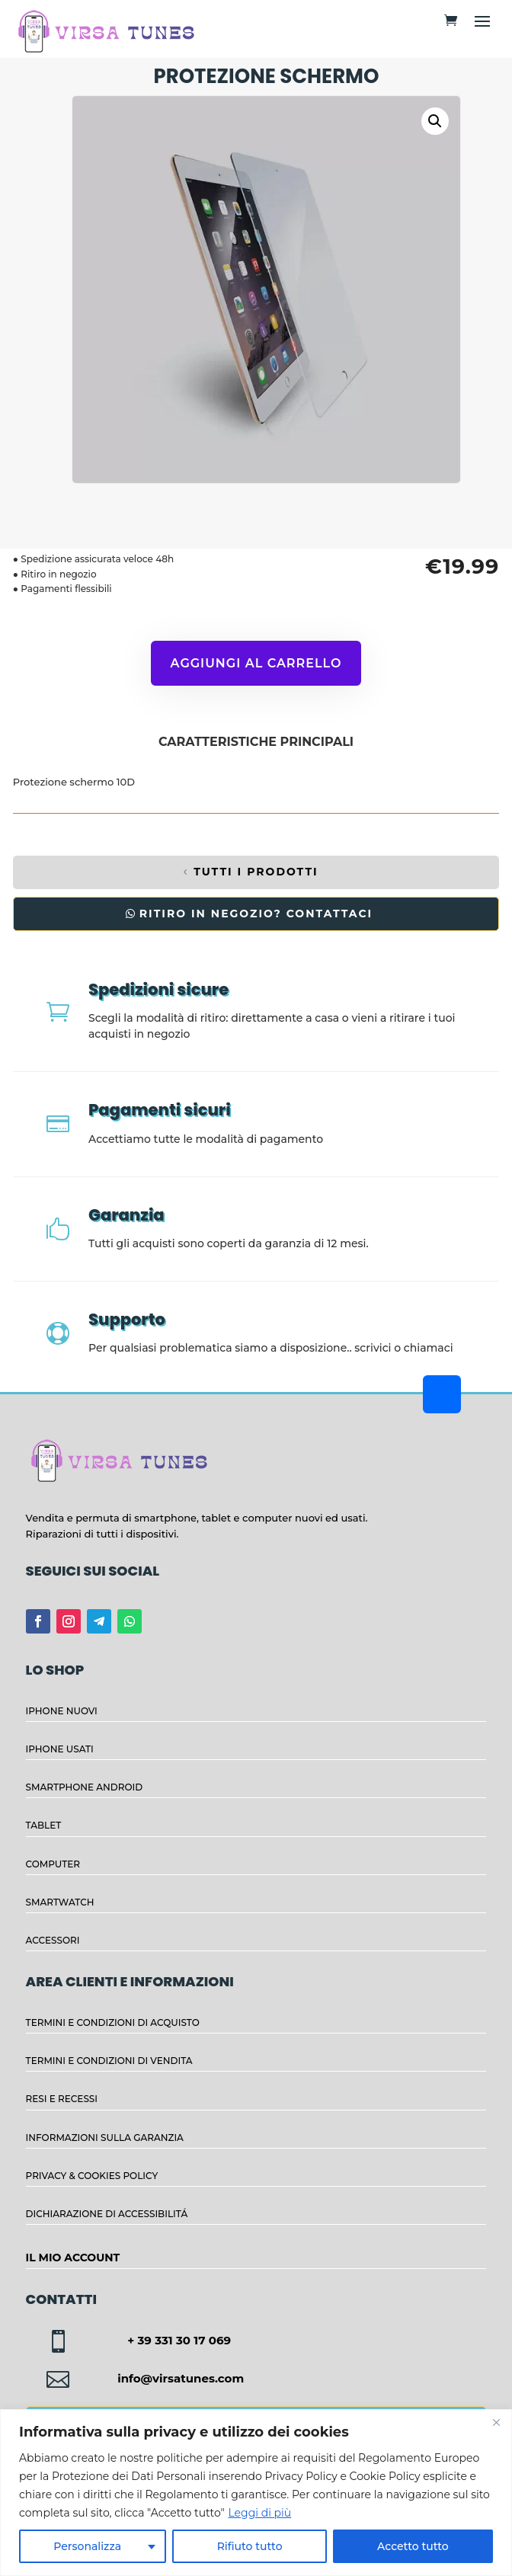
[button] (435, 121)
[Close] (496, 2422)
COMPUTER (53, 1864)
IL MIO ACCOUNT (73, 2257)
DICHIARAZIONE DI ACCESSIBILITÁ (107, 2213)
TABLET (44, 1825)
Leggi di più (259, 2513)
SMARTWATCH (60, 1902)
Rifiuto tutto (250, 2546)
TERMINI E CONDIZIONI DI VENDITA (109, 2060)
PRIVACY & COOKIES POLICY (92, 2175)
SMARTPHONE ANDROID (84, 1787)
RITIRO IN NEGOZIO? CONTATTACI (256, 913)
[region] (256, 2492)
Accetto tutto (413, 2546)
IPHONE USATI (60, 1749)
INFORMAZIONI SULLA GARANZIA (105, 2137)
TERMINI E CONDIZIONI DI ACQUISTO (113, 2022)
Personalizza (87, 2546)
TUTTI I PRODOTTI (256, 871)
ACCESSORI (53, 1940)
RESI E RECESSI (62, 2098)
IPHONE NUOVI (62, 1711)
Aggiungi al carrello (256, 663)
